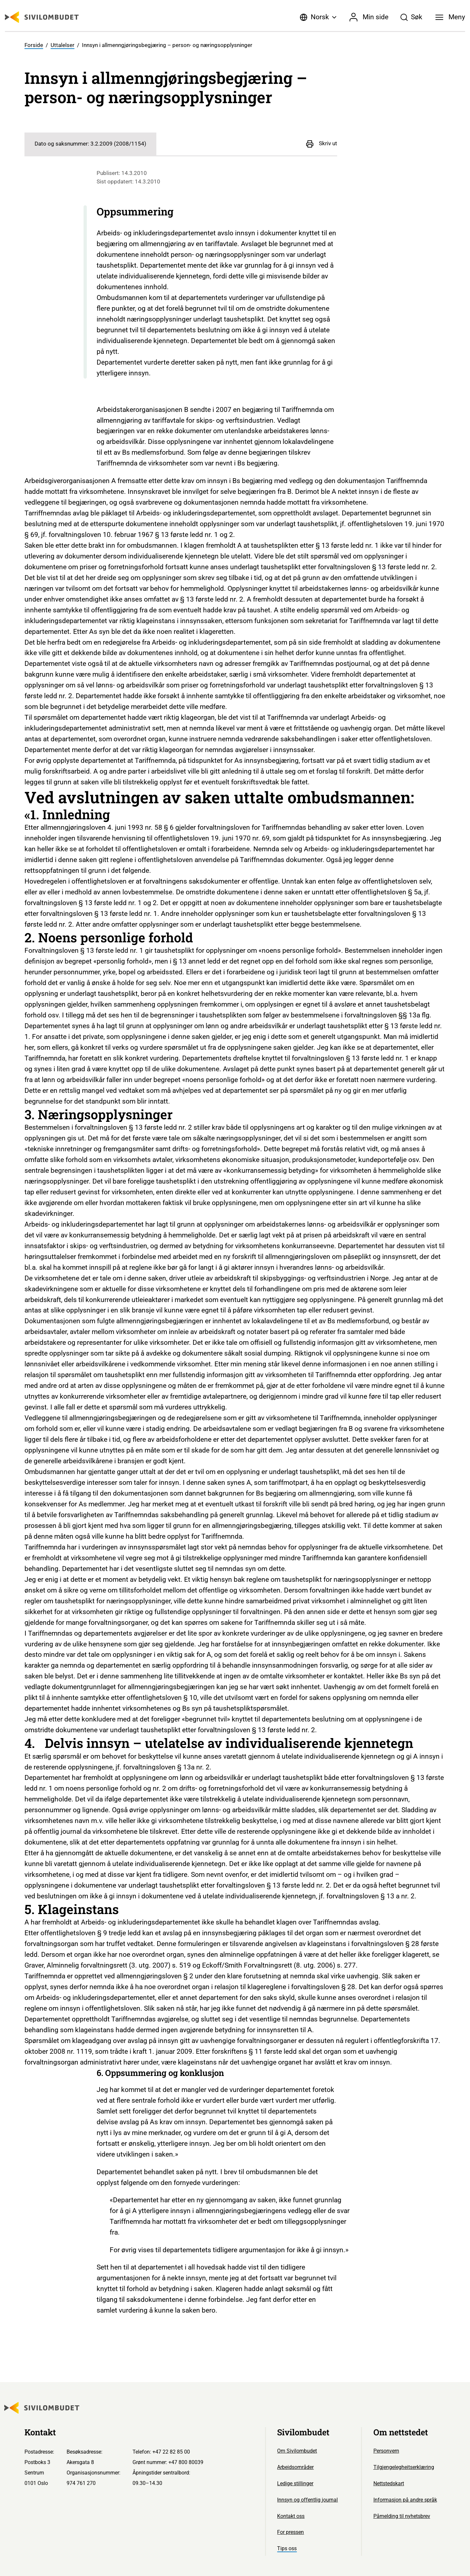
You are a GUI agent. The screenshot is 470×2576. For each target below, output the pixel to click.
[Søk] (411, 17)
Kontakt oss (291, 2516)
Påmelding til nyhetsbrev (401, 2516)
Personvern (386, 2451)
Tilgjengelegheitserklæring (403, 2467)
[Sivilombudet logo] (42, 17)
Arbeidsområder (295, 2467)
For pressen (290, 2532)
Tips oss (287, 2548)
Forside (33, 45)
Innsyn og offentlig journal (307, 2500)
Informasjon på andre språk (405, 2500)
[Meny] (450, 17)
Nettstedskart (388, 2483)
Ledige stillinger (295, 2483)
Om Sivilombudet (297, 2451)
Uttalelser (62, 45)
